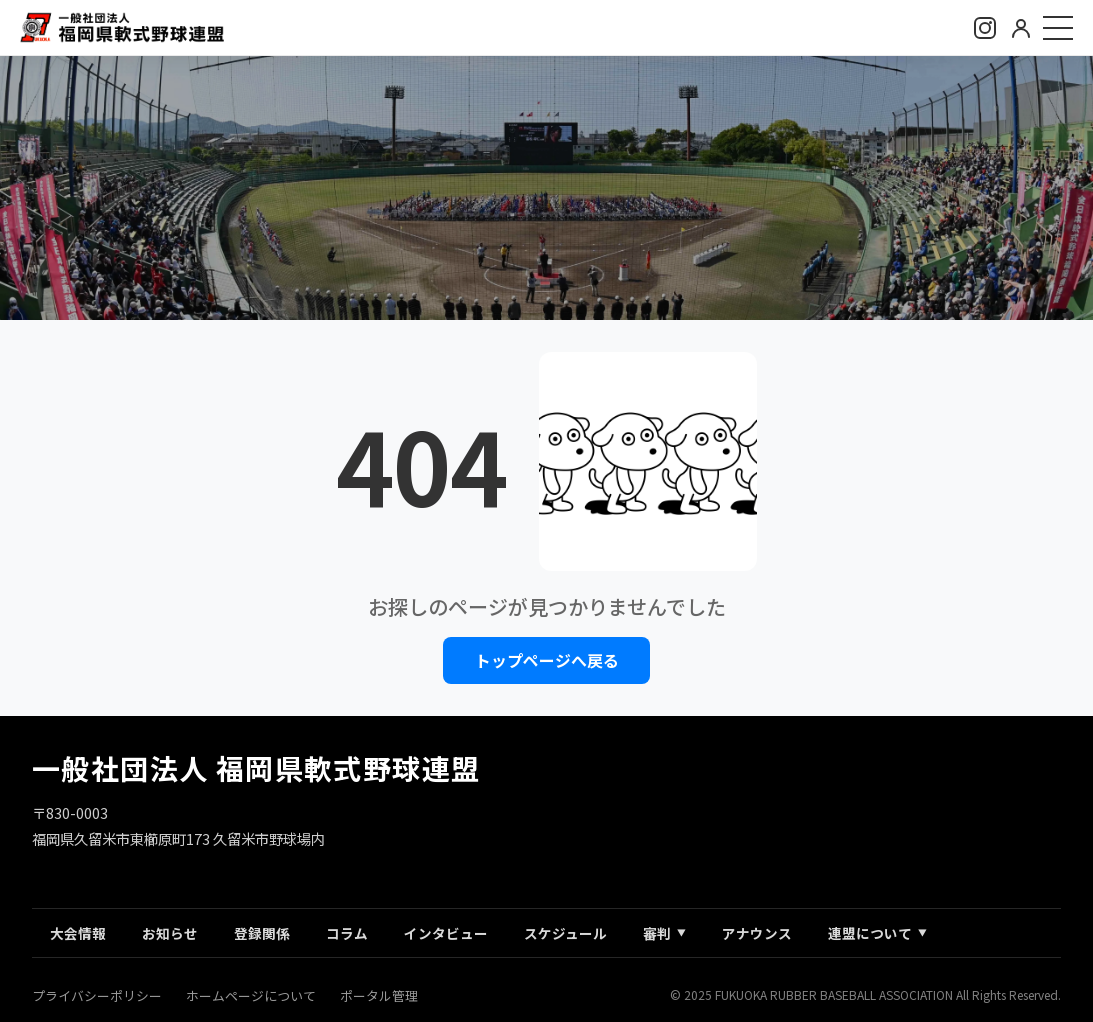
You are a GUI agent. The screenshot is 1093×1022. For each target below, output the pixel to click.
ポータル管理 (379, 995)
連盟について (877, 933)
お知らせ (170, 933)
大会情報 (78, 933)
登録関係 (262, 933)
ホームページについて (251, 995)
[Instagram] (985, 28)
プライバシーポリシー (97, 995)
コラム (347, 933)
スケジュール (565, 933)
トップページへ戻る (547, 661)
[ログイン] (1021, 28)
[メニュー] (1058, 28)
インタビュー (446, 933)
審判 (664, 933)
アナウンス (757, 933)
